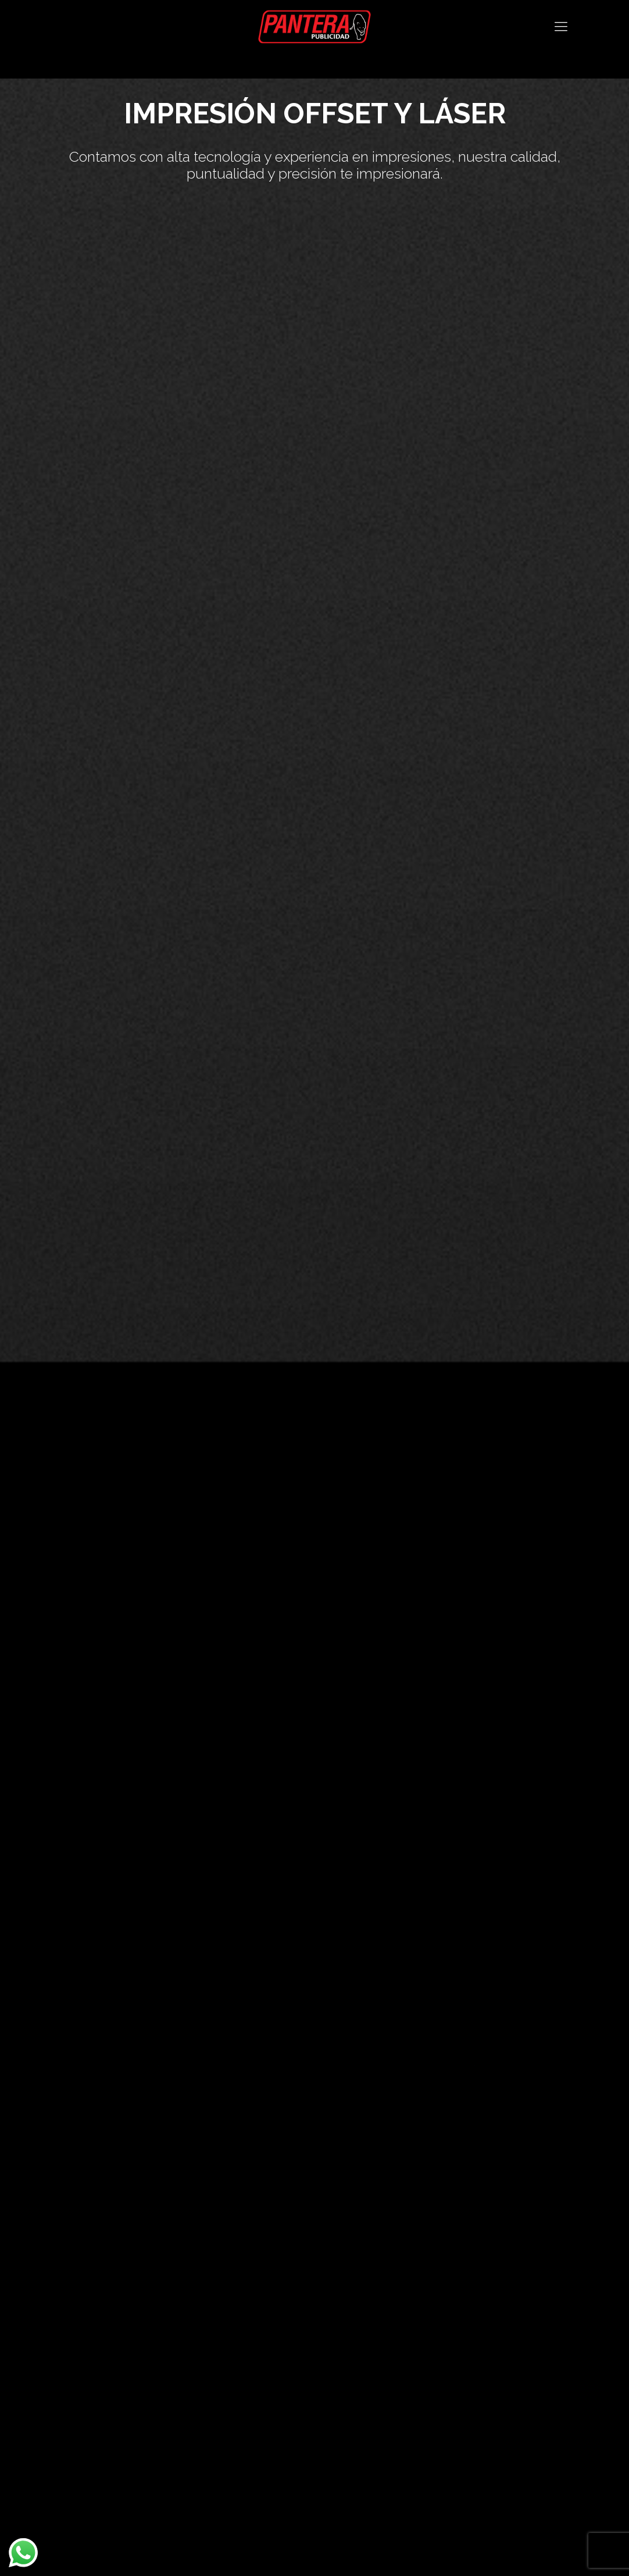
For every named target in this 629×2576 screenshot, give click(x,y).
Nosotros (70, 2315)
